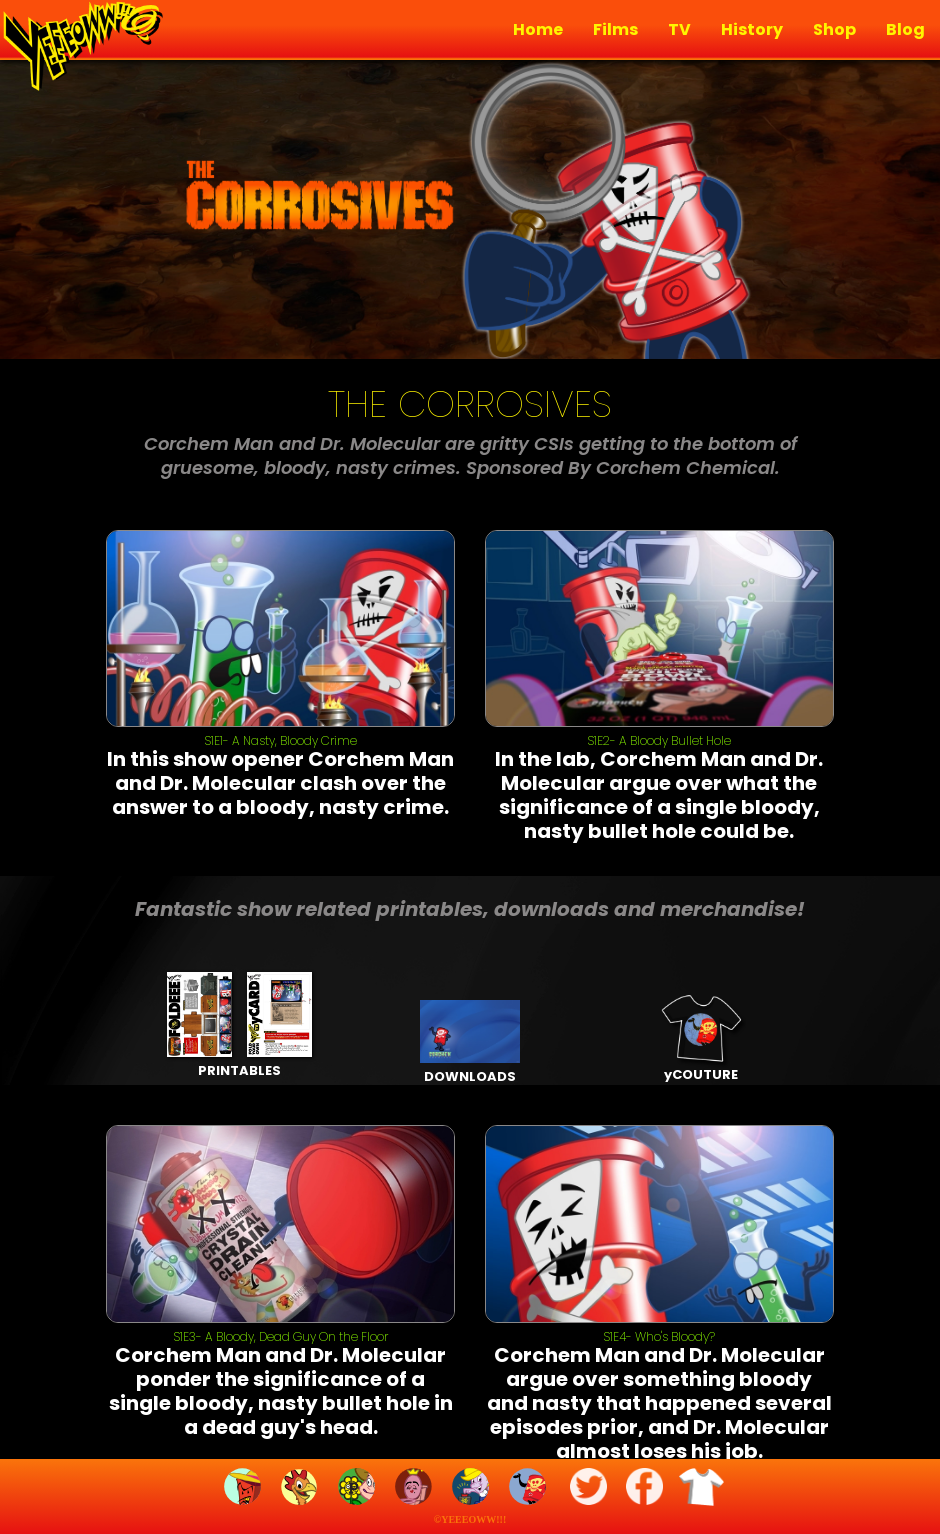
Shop (834, 30)
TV (679, 30)
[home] (80, 48)
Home (538, 30)
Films (615, 30)
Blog (905, 30)
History (752, 30)
